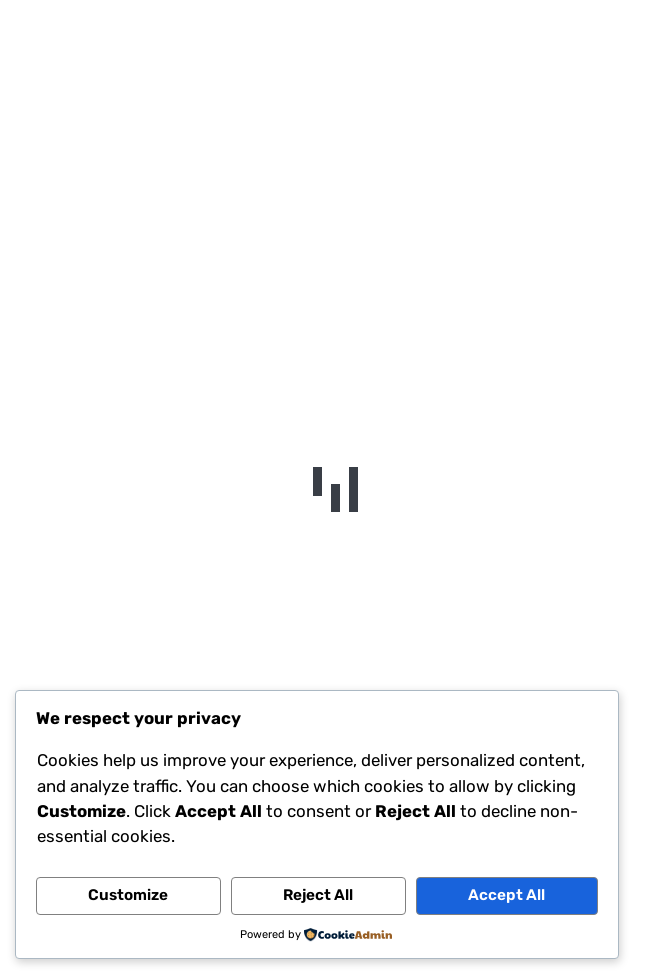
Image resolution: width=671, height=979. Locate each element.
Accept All (506, 895)
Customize (128, 895)
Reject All (318, 895)
